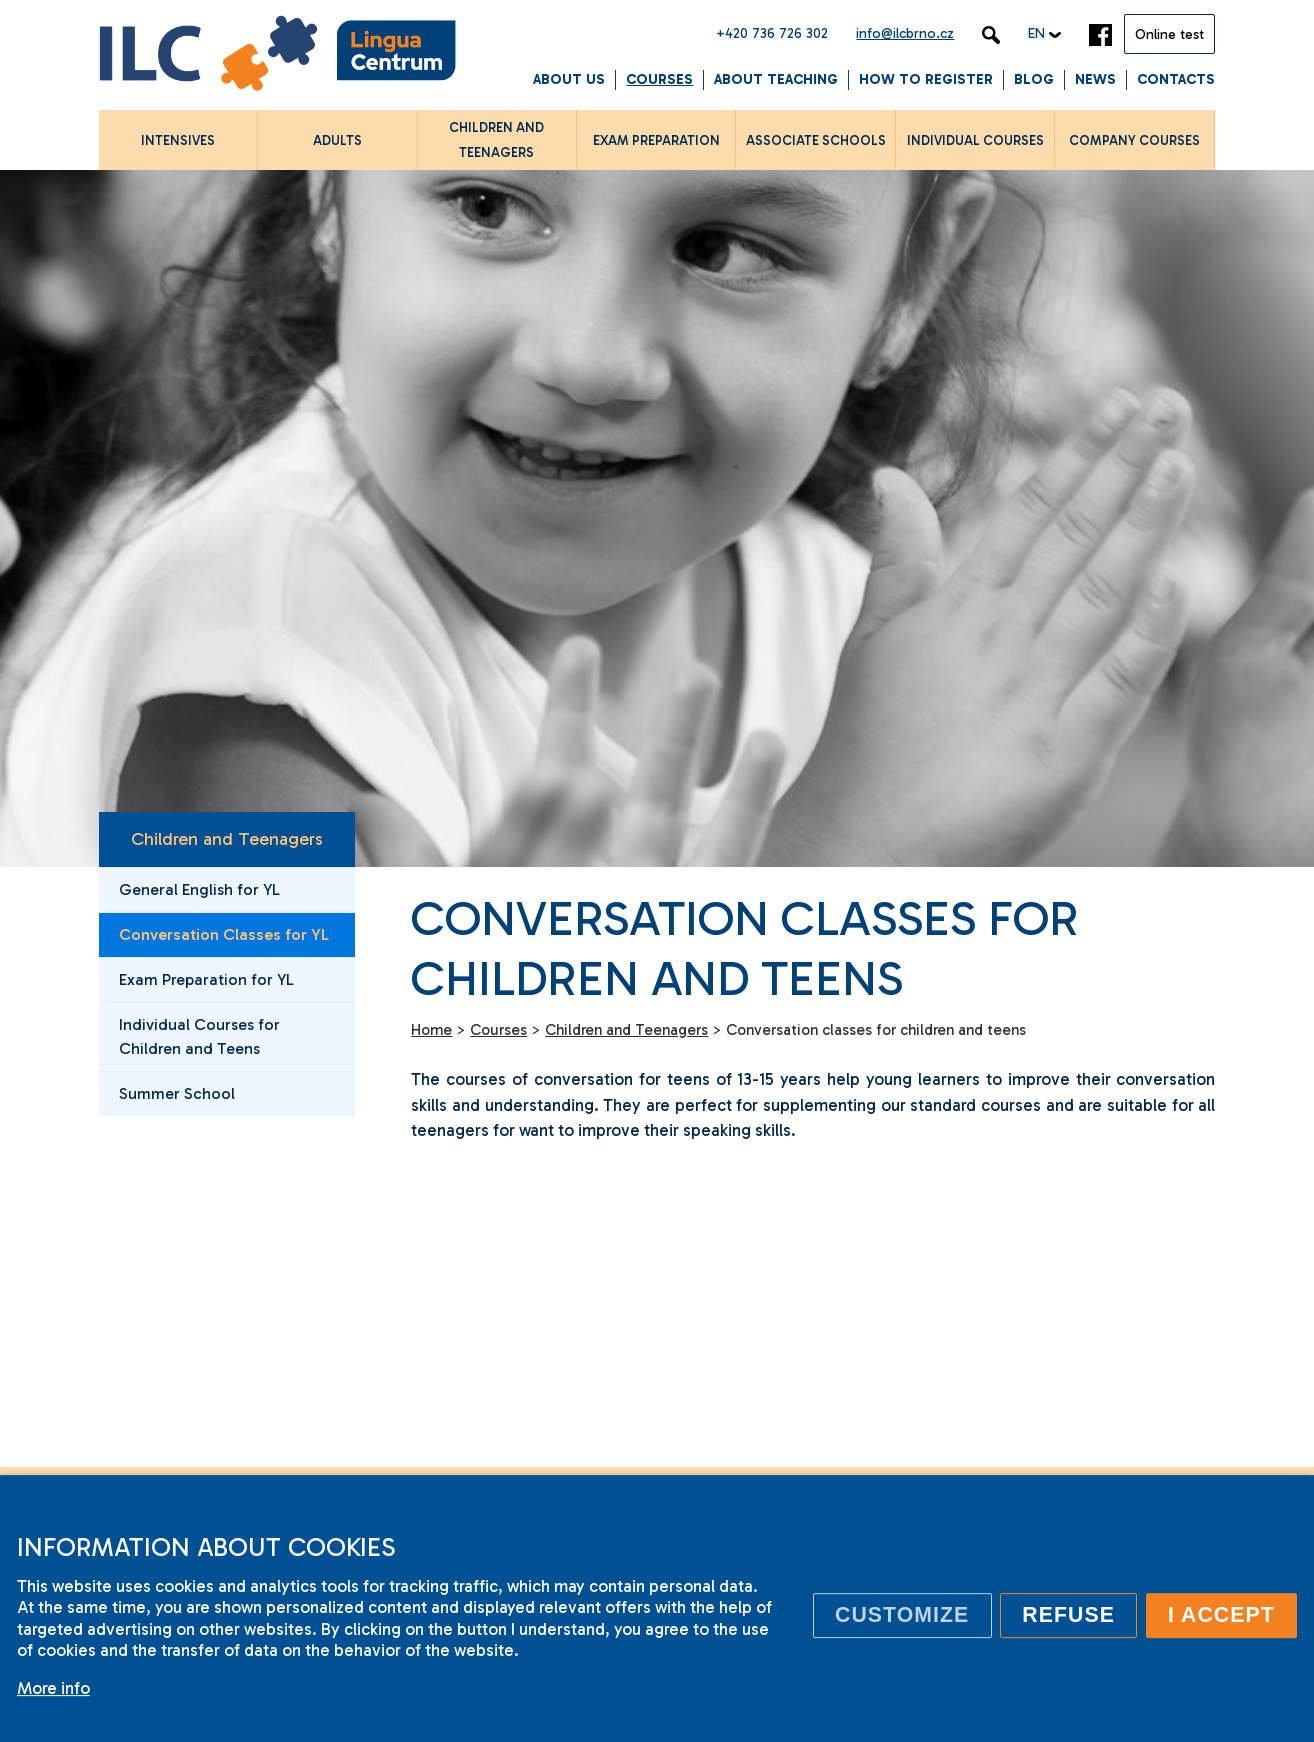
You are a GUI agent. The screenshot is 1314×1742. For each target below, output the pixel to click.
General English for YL (199, 889)
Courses (659, 79)
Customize (902, 1615)
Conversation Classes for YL (224, 934)
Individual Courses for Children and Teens (199, 1036)
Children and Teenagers (227, 839)
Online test (1169, 34)
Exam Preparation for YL (206, 979)
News (1095, 79)
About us (569, 79)
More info (53, 1688)
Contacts (1176, 79)
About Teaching (776, 79)
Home (431, 1030)
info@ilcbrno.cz (905, 33)
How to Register (926, 79)
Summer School (177, 1093)
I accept (1221, 1615)
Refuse (1068, 1615)
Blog (1034, 79)
